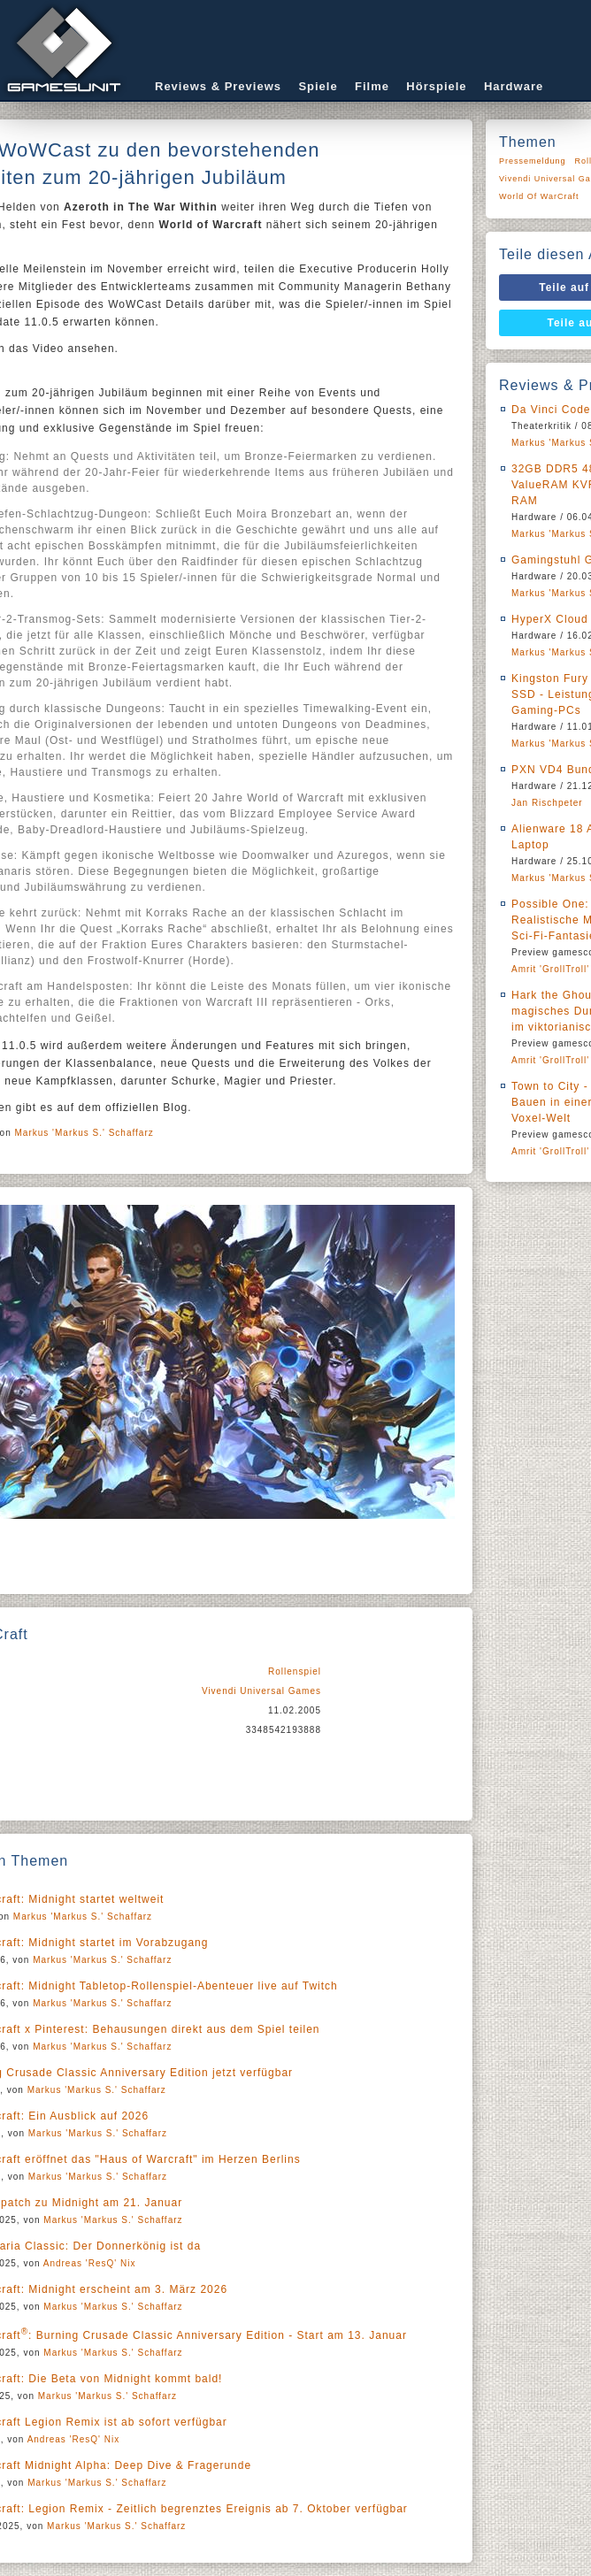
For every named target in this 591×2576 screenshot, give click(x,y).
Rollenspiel (294, 1671)
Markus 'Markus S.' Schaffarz (84, 1133)
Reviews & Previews (218, 86)
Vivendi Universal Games (261, 1691)
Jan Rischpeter (547, 803)
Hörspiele (436, 86)
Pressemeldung (532, 161)
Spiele (317, 86)
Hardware (513, 86)
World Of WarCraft (539, 196)
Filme (372, 86)
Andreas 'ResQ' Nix (89, 2263)
